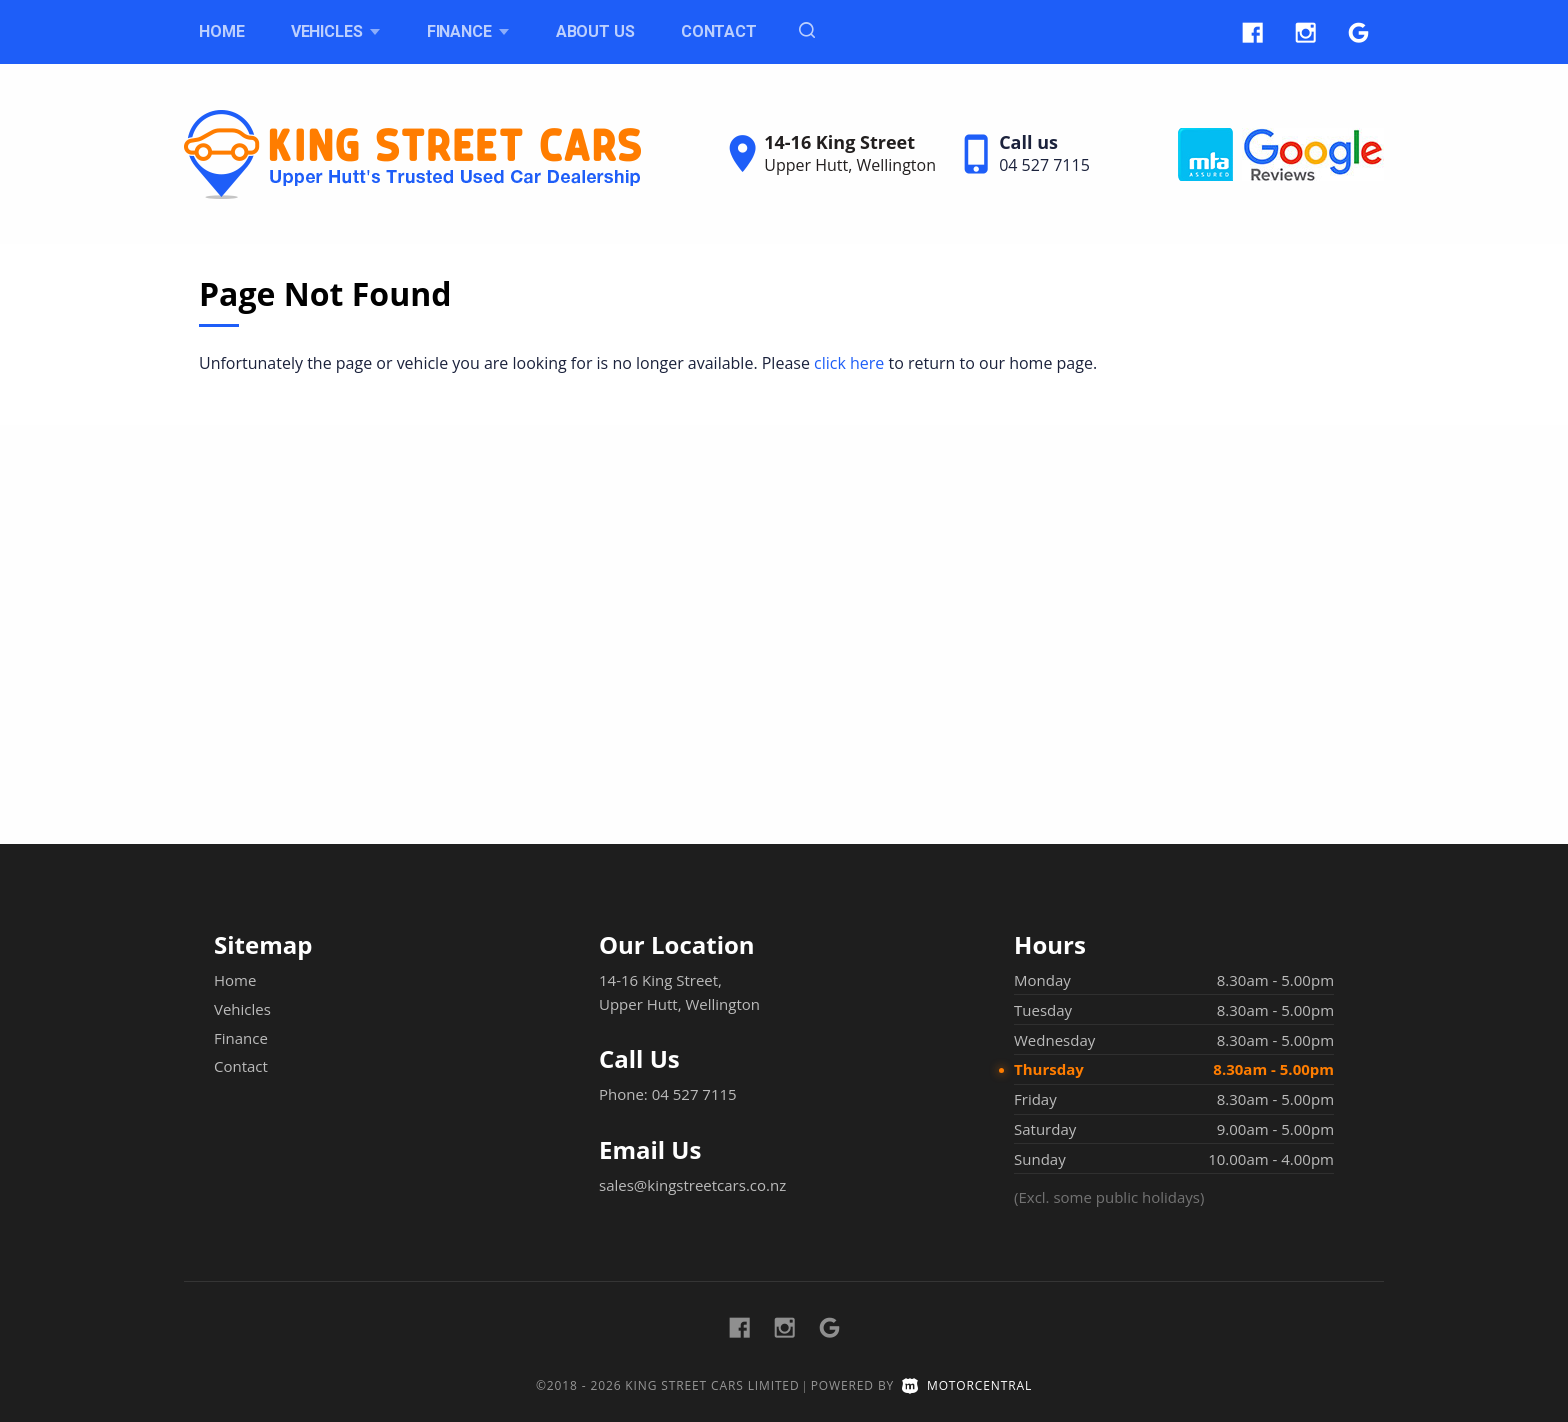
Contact (719, 31)
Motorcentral (967, 1385)
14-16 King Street (839, 142)
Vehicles (336, 31)
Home (221, 31)
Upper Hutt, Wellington (850, 165)
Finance (468, 31)
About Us (595, 31)
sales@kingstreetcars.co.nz (692, 1185)
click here (849, 363)
